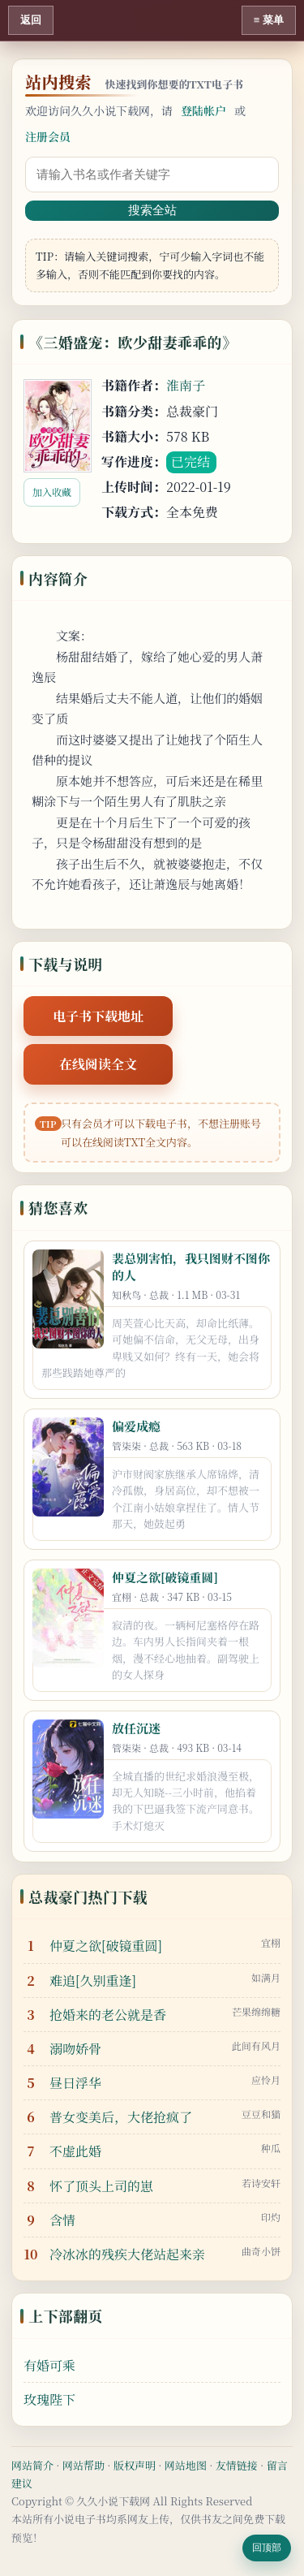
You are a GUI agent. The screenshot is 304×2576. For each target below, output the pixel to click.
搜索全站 (152, 210)
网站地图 (186, 2465)
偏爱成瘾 (136, 1426)
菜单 (273, 20)
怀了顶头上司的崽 (101, 2186)
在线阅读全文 (98, 1064)
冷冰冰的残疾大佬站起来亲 (127, 2254)
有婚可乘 (49, 2365)
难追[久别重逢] (92, 1980)
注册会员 (48, 136)
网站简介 (32, 2465)
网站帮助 (83, 2465)
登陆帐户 (203, 110)
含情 (62, 2220)
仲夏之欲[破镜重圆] (165, 1577)
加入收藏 (51, 491)
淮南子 (185, 385)
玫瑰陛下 (49, 2399)
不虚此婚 (75, 2151)
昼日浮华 (75, 2082)
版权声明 (134, 2465)
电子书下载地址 (98, 1016)
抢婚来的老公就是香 (107, 2014)
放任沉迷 (136, 1728)
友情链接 (237, 2465)
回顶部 (266, 2547)
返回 (30, 20)
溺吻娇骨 (75, 2048)
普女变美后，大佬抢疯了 (120, 2117)
